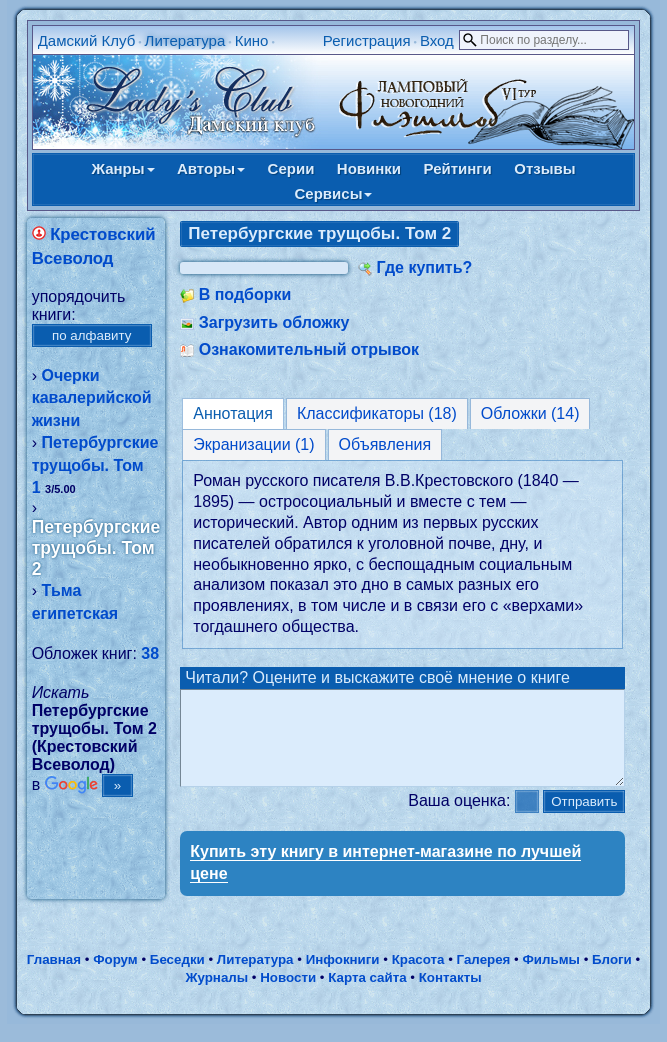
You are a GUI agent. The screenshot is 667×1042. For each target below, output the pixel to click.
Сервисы (334, 193)
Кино (252, 40)
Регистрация (367, 40)
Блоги (612, 977)
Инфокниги (343, 977)
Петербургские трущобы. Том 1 (95, 465)
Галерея (484, 977)
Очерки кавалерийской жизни (92, 398)
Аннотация (233, 413)
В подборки (245, 294)
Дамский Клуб (87, 40)
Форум (115, 977)
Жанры (122, 168)
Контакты (450, 995)
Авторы (211, 168)
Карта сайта (367, 995)
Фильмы (550, 977)
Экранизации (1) (253, 444)
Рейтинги (458, 168)
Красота (418, 977)
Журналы (216, 995)
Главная (54, 977)
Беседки (177, 977)
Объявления (385, 444)
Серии (291, 168)
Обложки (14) (530, 413)
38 (150, 653)
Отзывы (544, 168)
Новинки (369, 168)
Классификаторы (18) (377, 413)
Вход (437, 40)
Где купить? (424, 267)
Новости (288, 995)
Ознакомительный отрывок (309, 349)
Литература (185, 40)
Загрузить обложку (274, 322)
